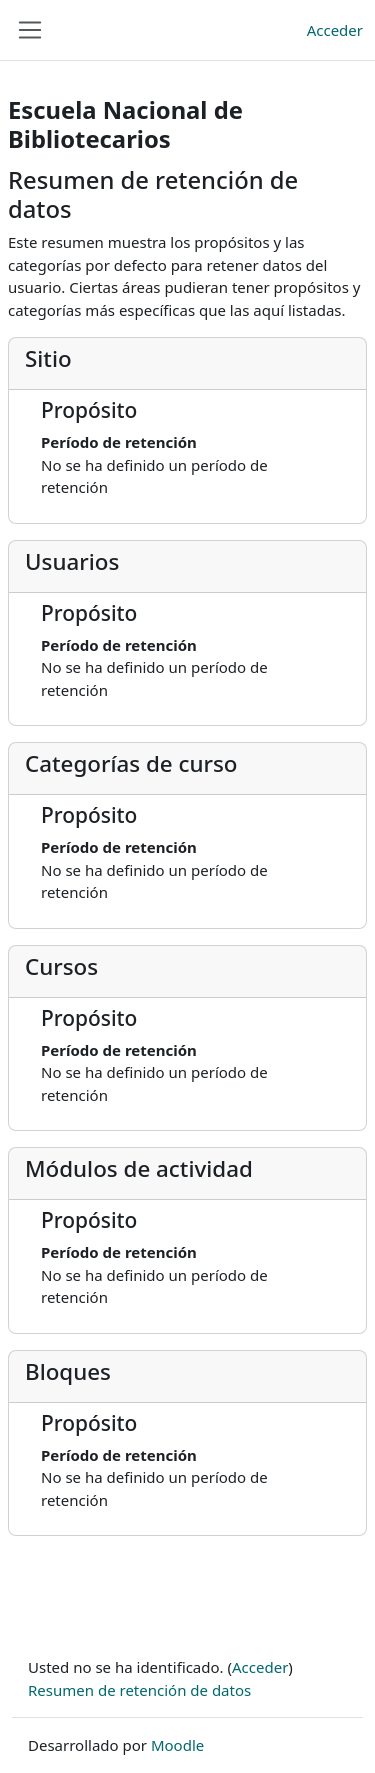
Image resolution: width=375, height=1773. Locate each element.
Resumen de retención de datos (139, 1690)
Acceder (335, 30)
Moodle (177, 1745)
